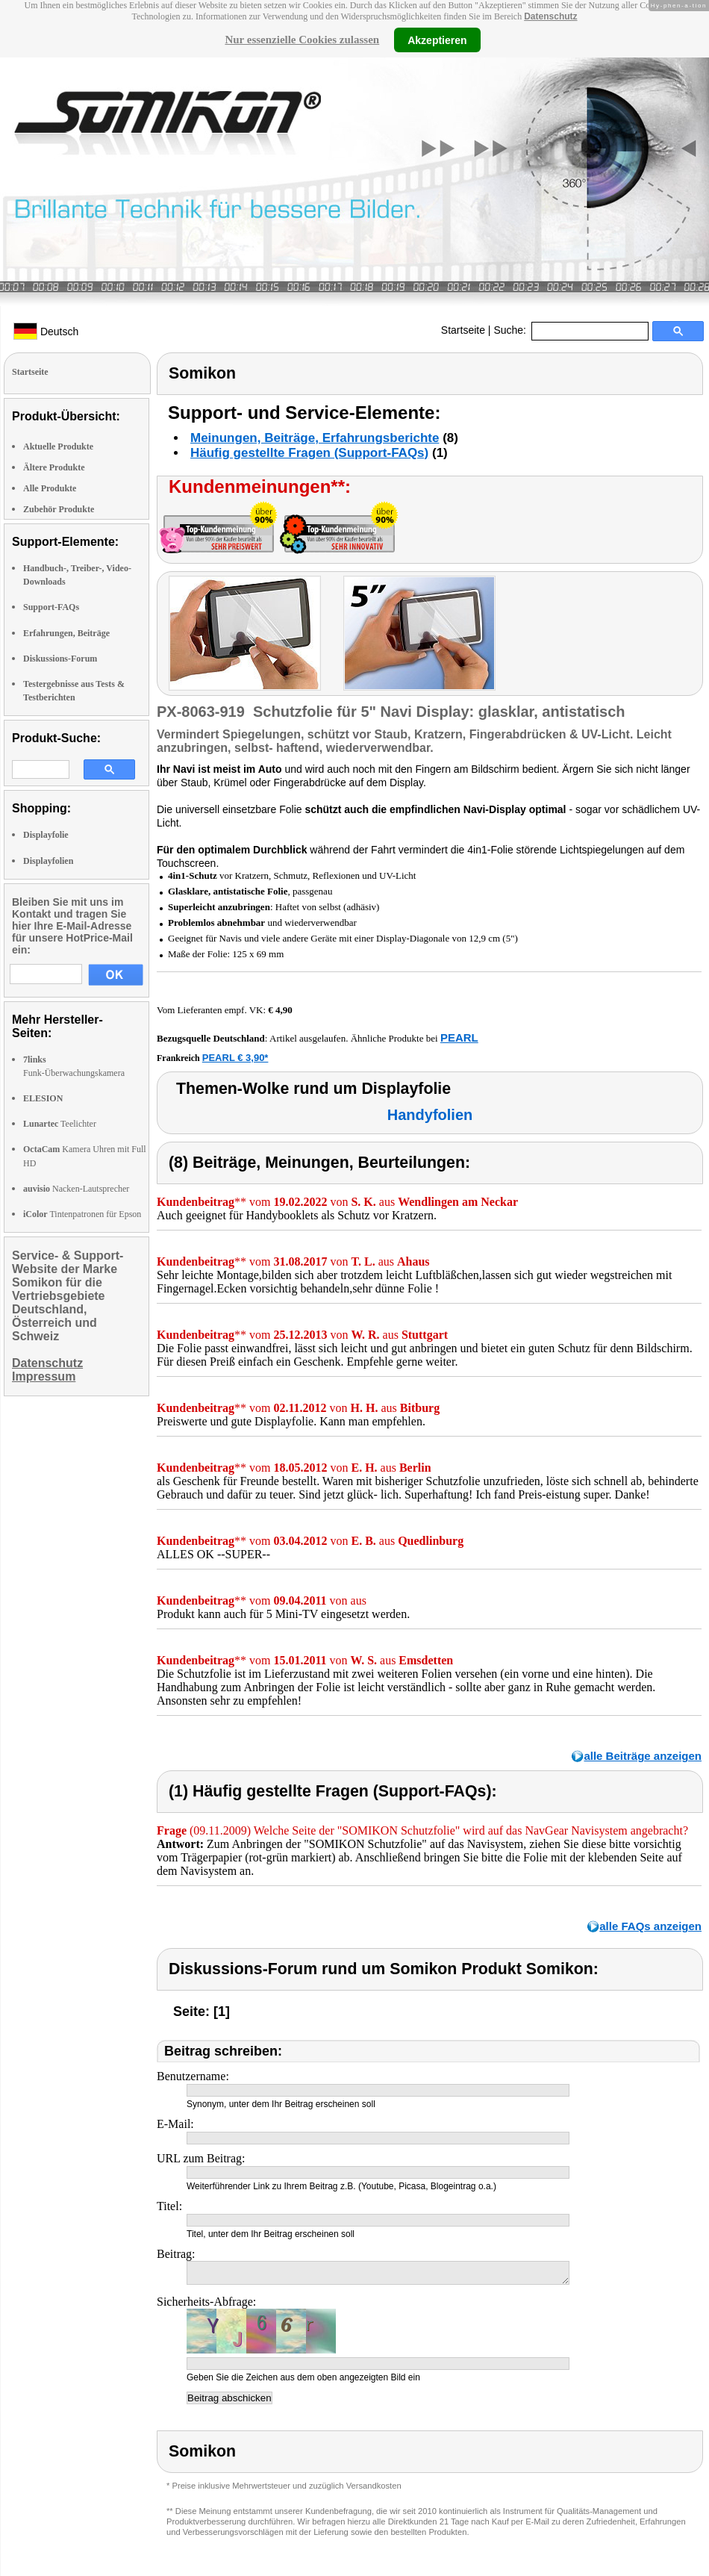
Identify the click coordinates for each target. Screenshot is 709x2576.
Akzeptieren (436, 40)
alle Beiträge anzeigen (643, 1755)
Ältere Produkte (54, 467)
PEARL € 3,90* (235, 1057)
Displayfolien (48, 861)
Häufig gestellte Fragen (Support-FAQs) (309, 453)
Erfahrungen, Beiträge (66, 633)
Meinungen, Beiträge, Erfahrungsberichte (314, 438)
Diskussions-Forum (60, 658)
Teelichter (59, 1124)
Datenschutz (550, 16)
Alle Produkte (49, 488)
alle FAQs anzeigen (650, 1926)
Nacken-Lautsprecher (76, 1188)
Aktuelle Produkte (58, 446)
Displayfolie (46, 835)
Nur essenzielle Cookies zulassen (302, 40)
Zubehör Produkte (58, 509)
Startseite (463, 330)
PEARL (459, 1037)
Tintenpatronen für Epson (82, 1214)
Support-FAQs (51, 607)
